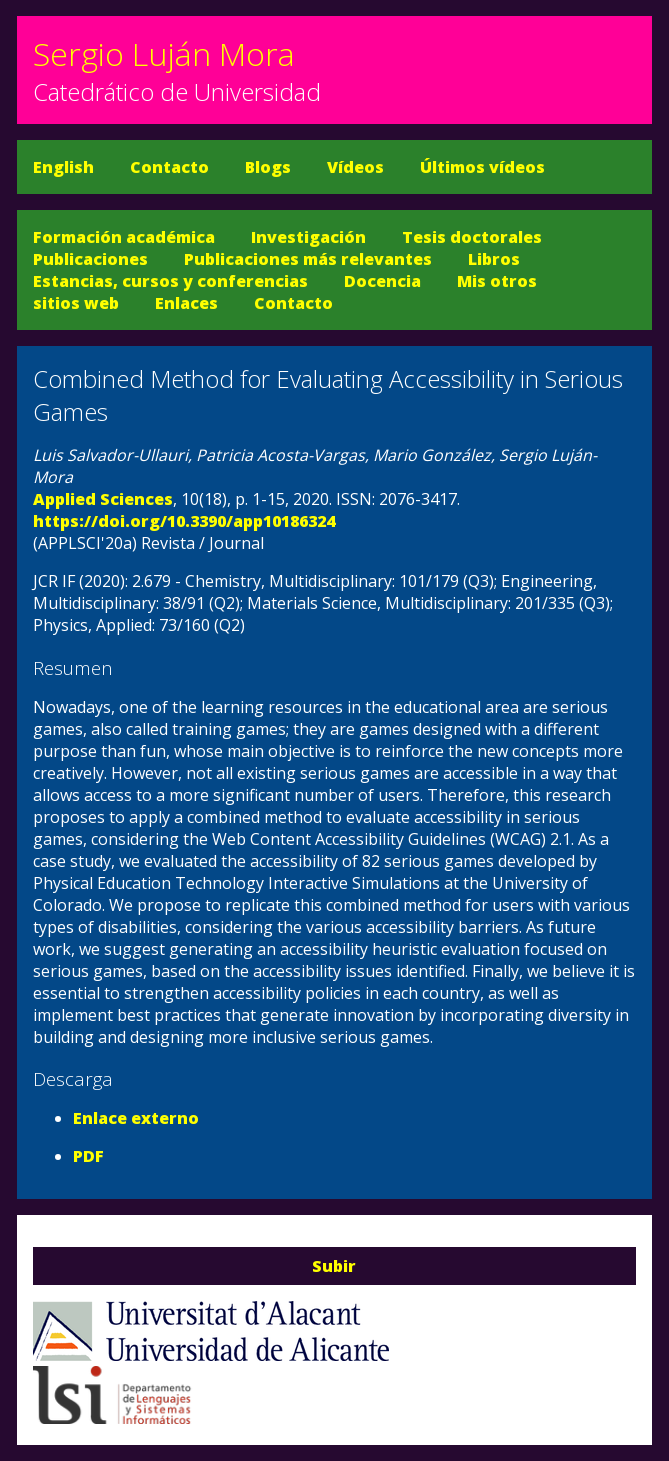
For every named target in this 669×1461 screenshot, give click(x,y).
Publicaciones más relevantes (308, 259)
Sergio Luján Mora (164, 53)
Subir (334, 1266)
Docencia (382, 281)
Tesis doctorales (472, 237)
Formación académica (124, 237)
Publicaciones (90, 259)
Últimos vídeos (482, 167)
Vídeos (355, 167)
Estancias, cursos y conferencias (170, 281)
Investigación (308, 237)
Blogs (268, 167)
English (63, 167)
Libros (494, 259)
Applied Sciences (103, 499)
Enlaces (186, 303)
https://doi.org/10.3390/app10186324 (184, 521)
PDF (88, 1156)
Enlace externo (136, 1118)
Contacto (169, 167)
